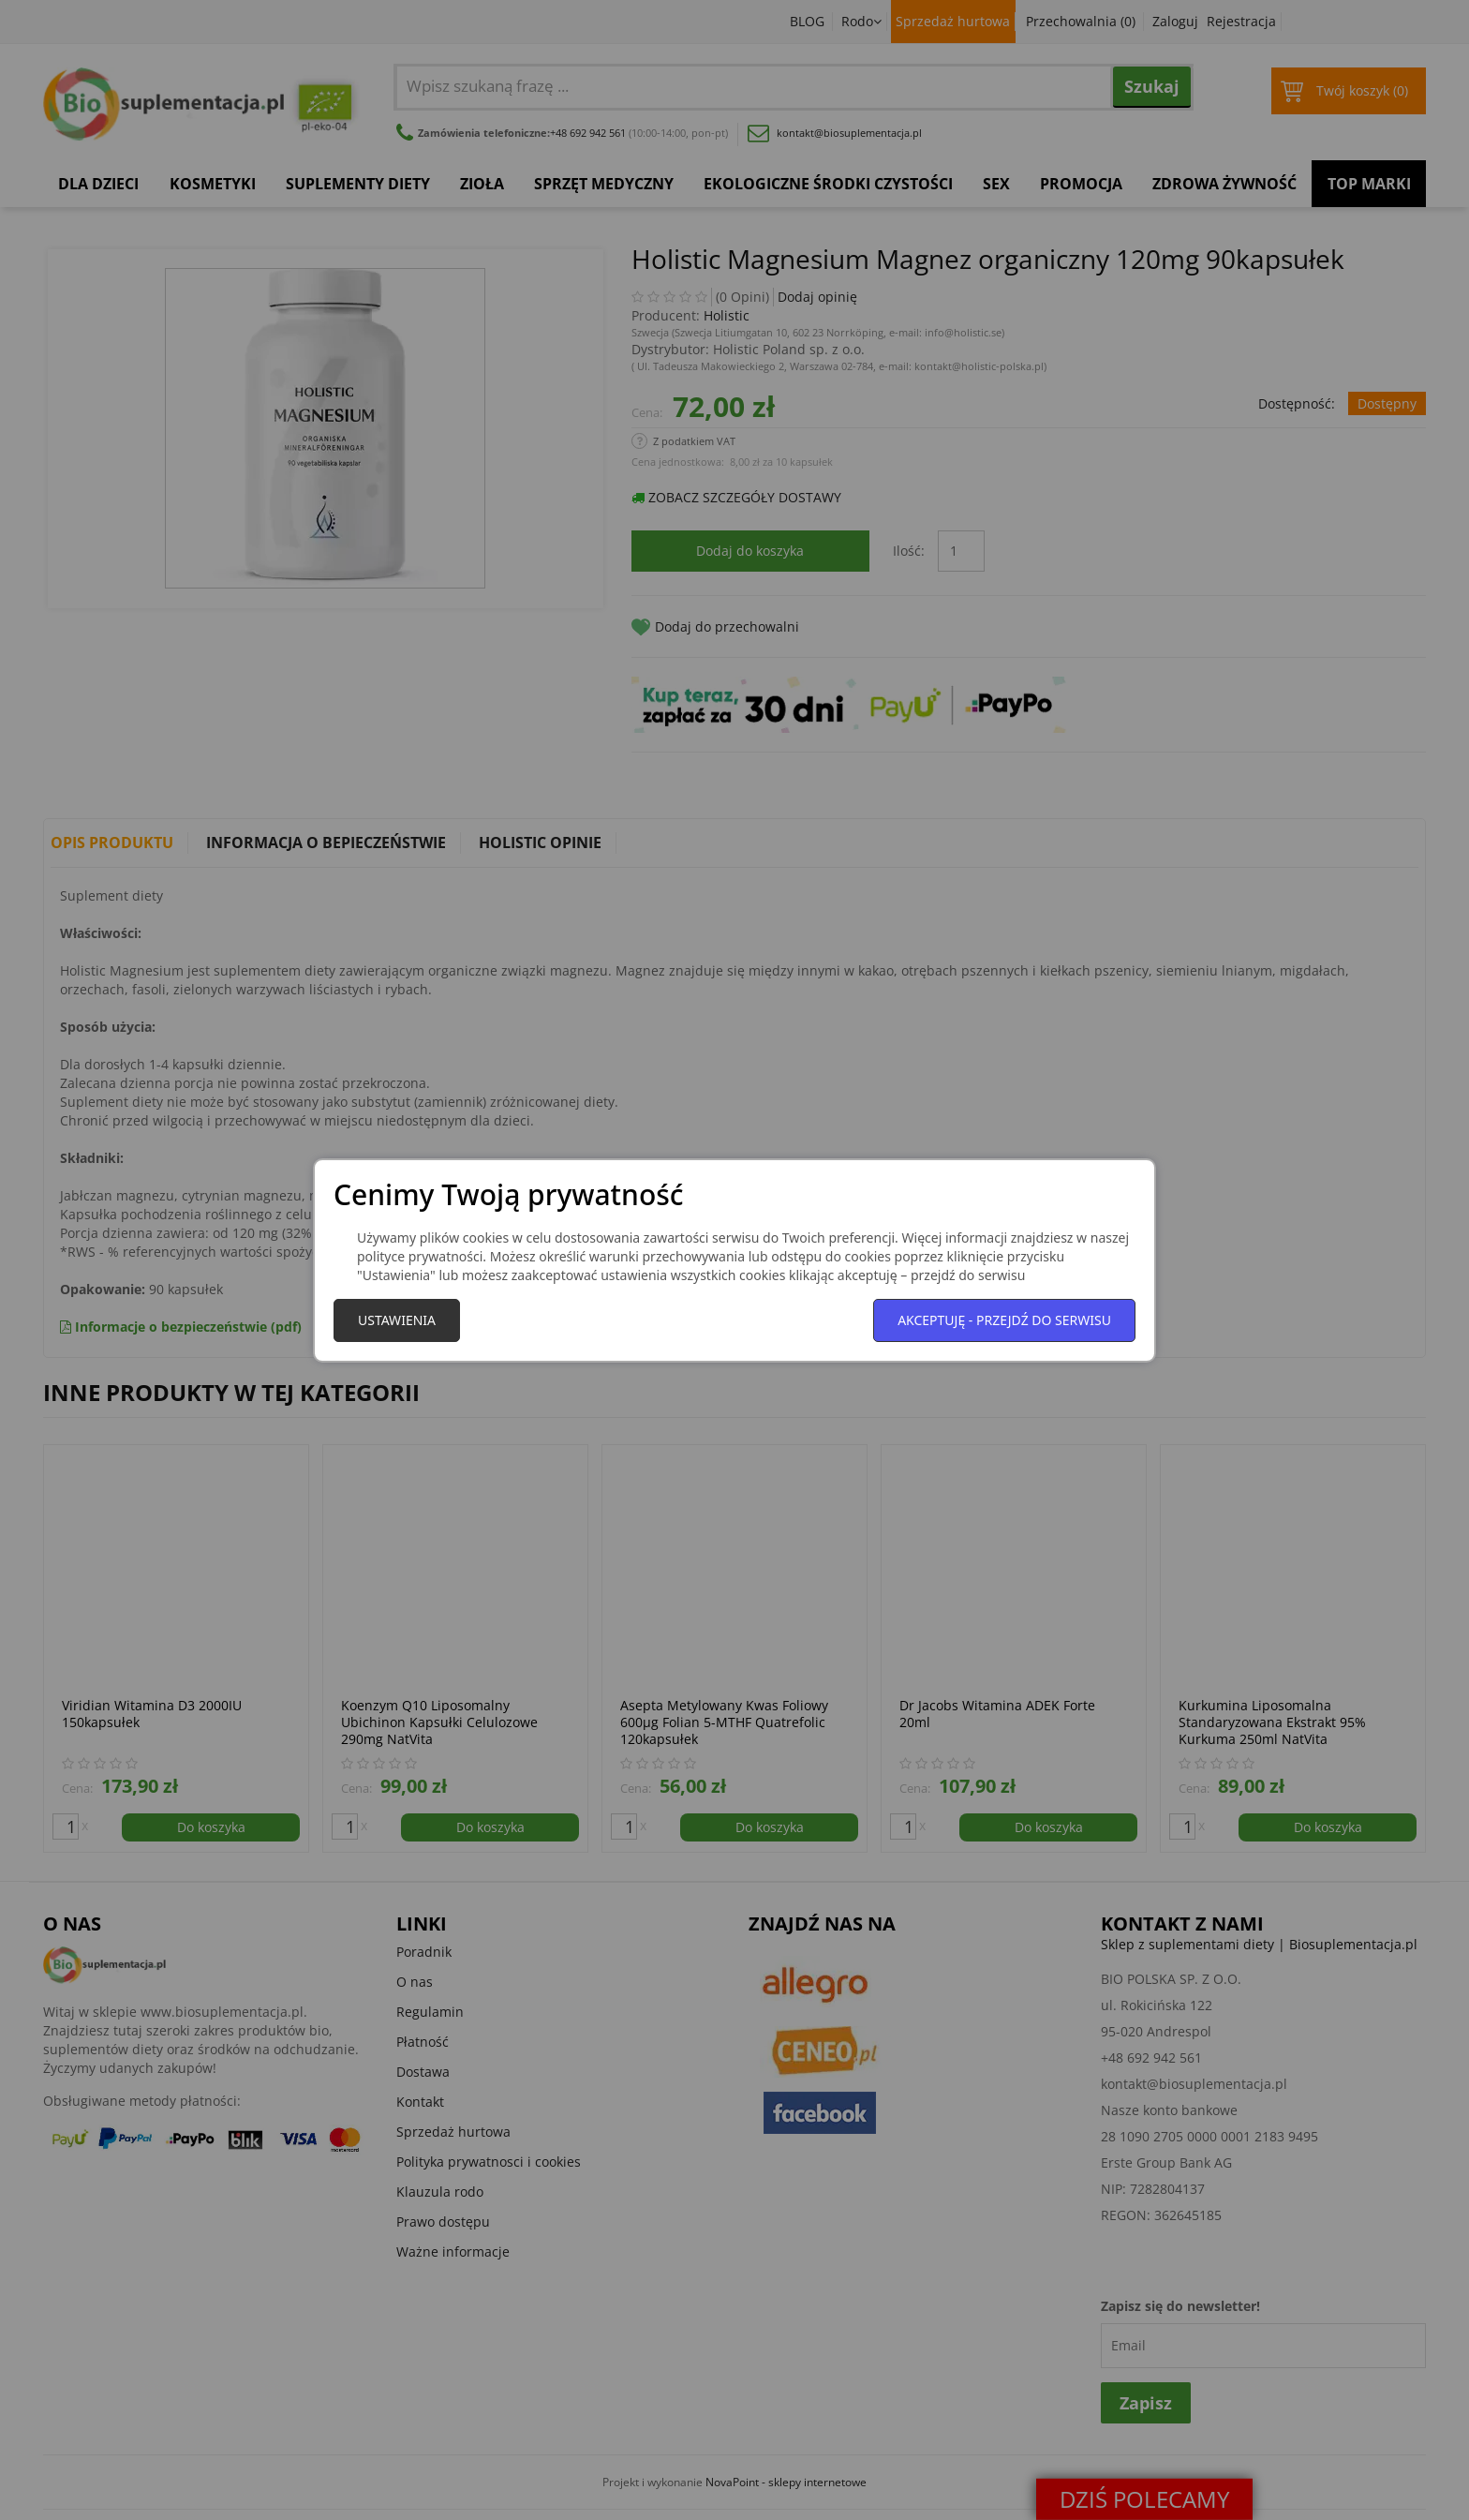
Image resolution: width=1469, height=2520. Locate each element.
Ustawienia (397, 1320)
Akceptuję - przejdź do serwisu (1004, 1320)
